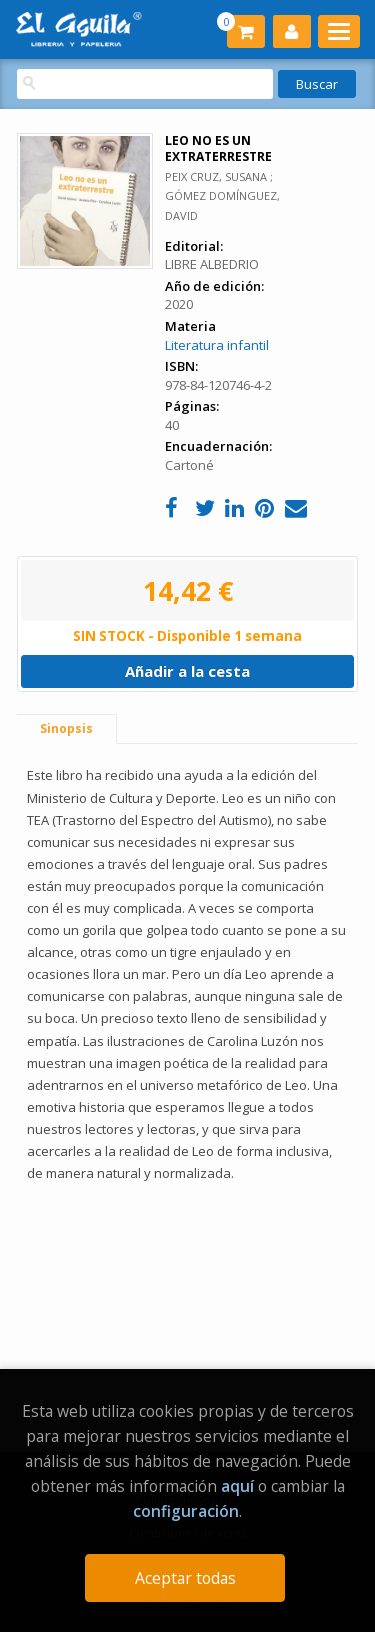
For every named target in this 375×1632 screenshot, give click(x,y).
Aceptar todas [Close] (185, 1578)
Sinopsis (66, 728)
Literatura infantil (217, 345)
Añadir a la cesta (187, 671)
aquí (237, 1486)
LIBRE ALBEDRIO (212, 264)
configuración (186, 1511)
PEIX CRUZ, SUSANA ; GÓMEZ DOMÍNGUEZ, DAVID (222, 195)
